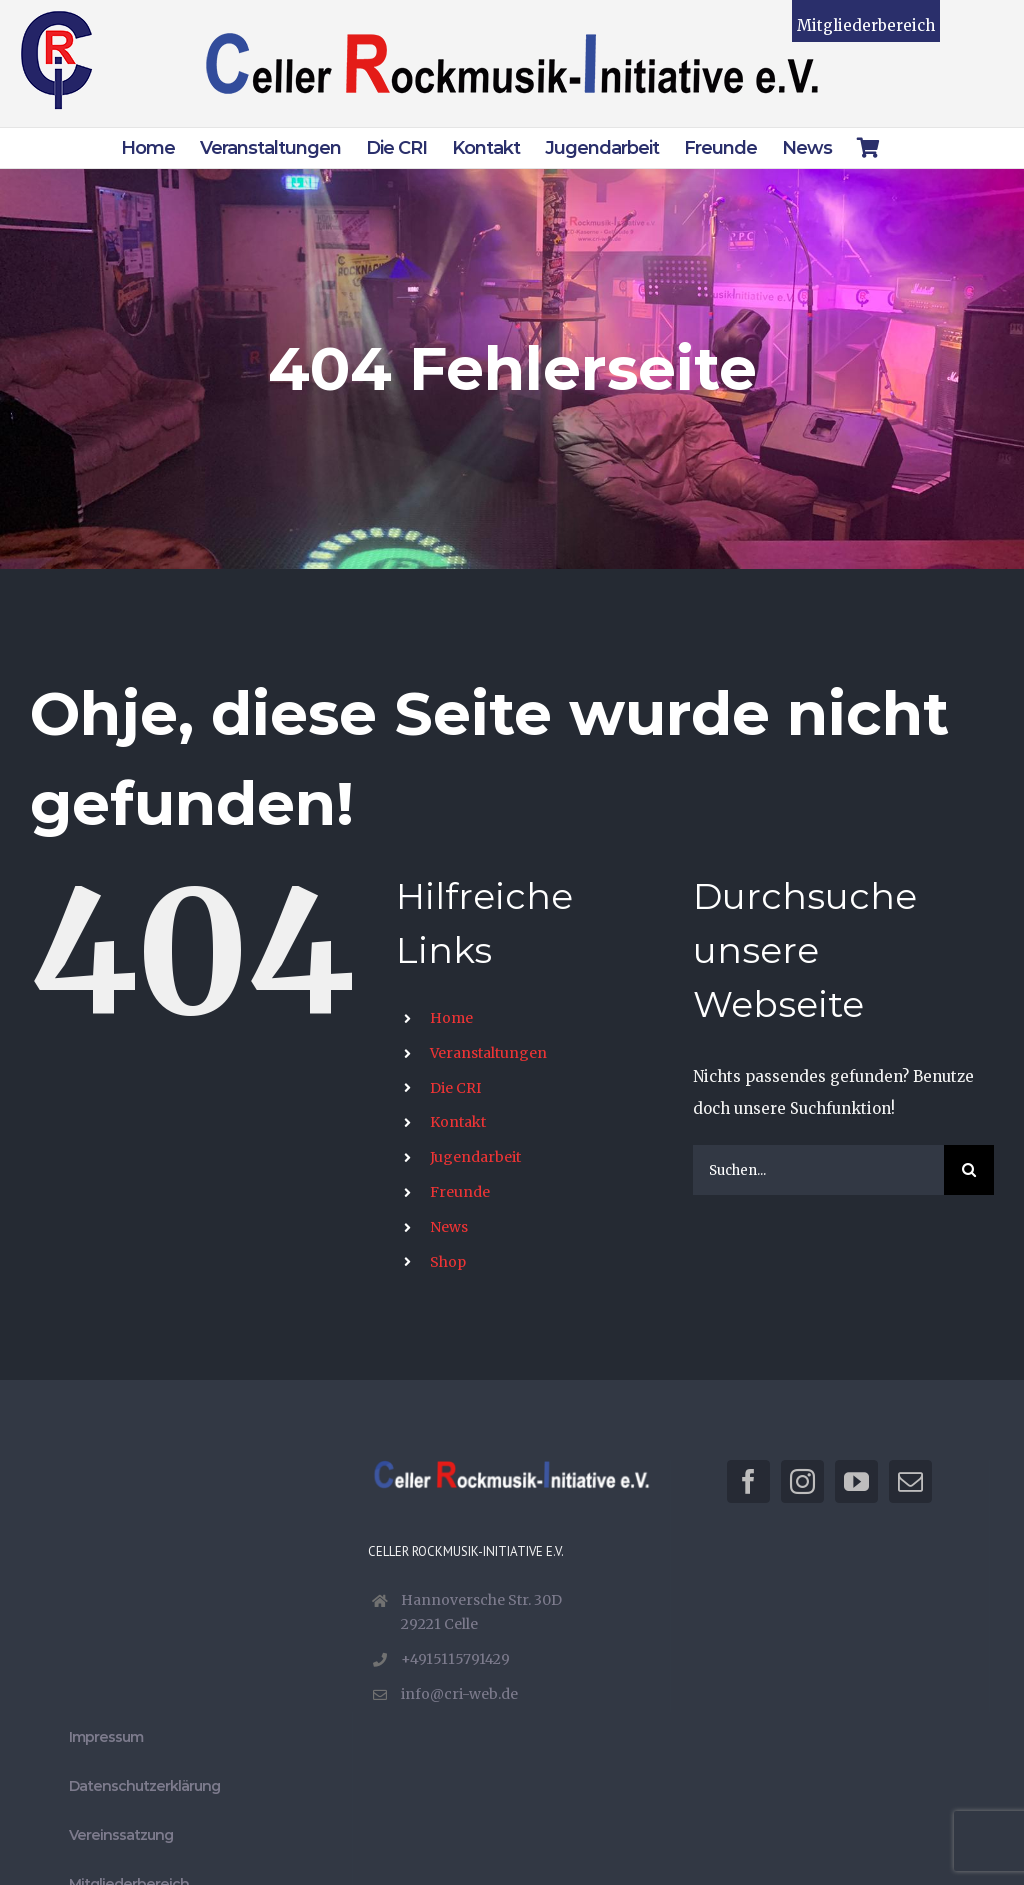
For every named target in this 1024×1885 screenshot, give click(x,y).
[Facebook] (748, 1481)
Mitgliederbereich (866, 25)
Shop (448, 1262)
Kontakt (458, 1122)
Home (451, 1018)
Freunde (460, 1192)
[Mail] (910, 1481)
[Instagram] (802, 1481)
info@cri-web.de (459, 1694)
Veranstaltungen (488, 1053)
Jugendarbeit (475, 1157)
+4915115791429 (455, 1659)
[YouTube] (856, 1481)
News (449, 1227)
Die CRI (455, 1088)
